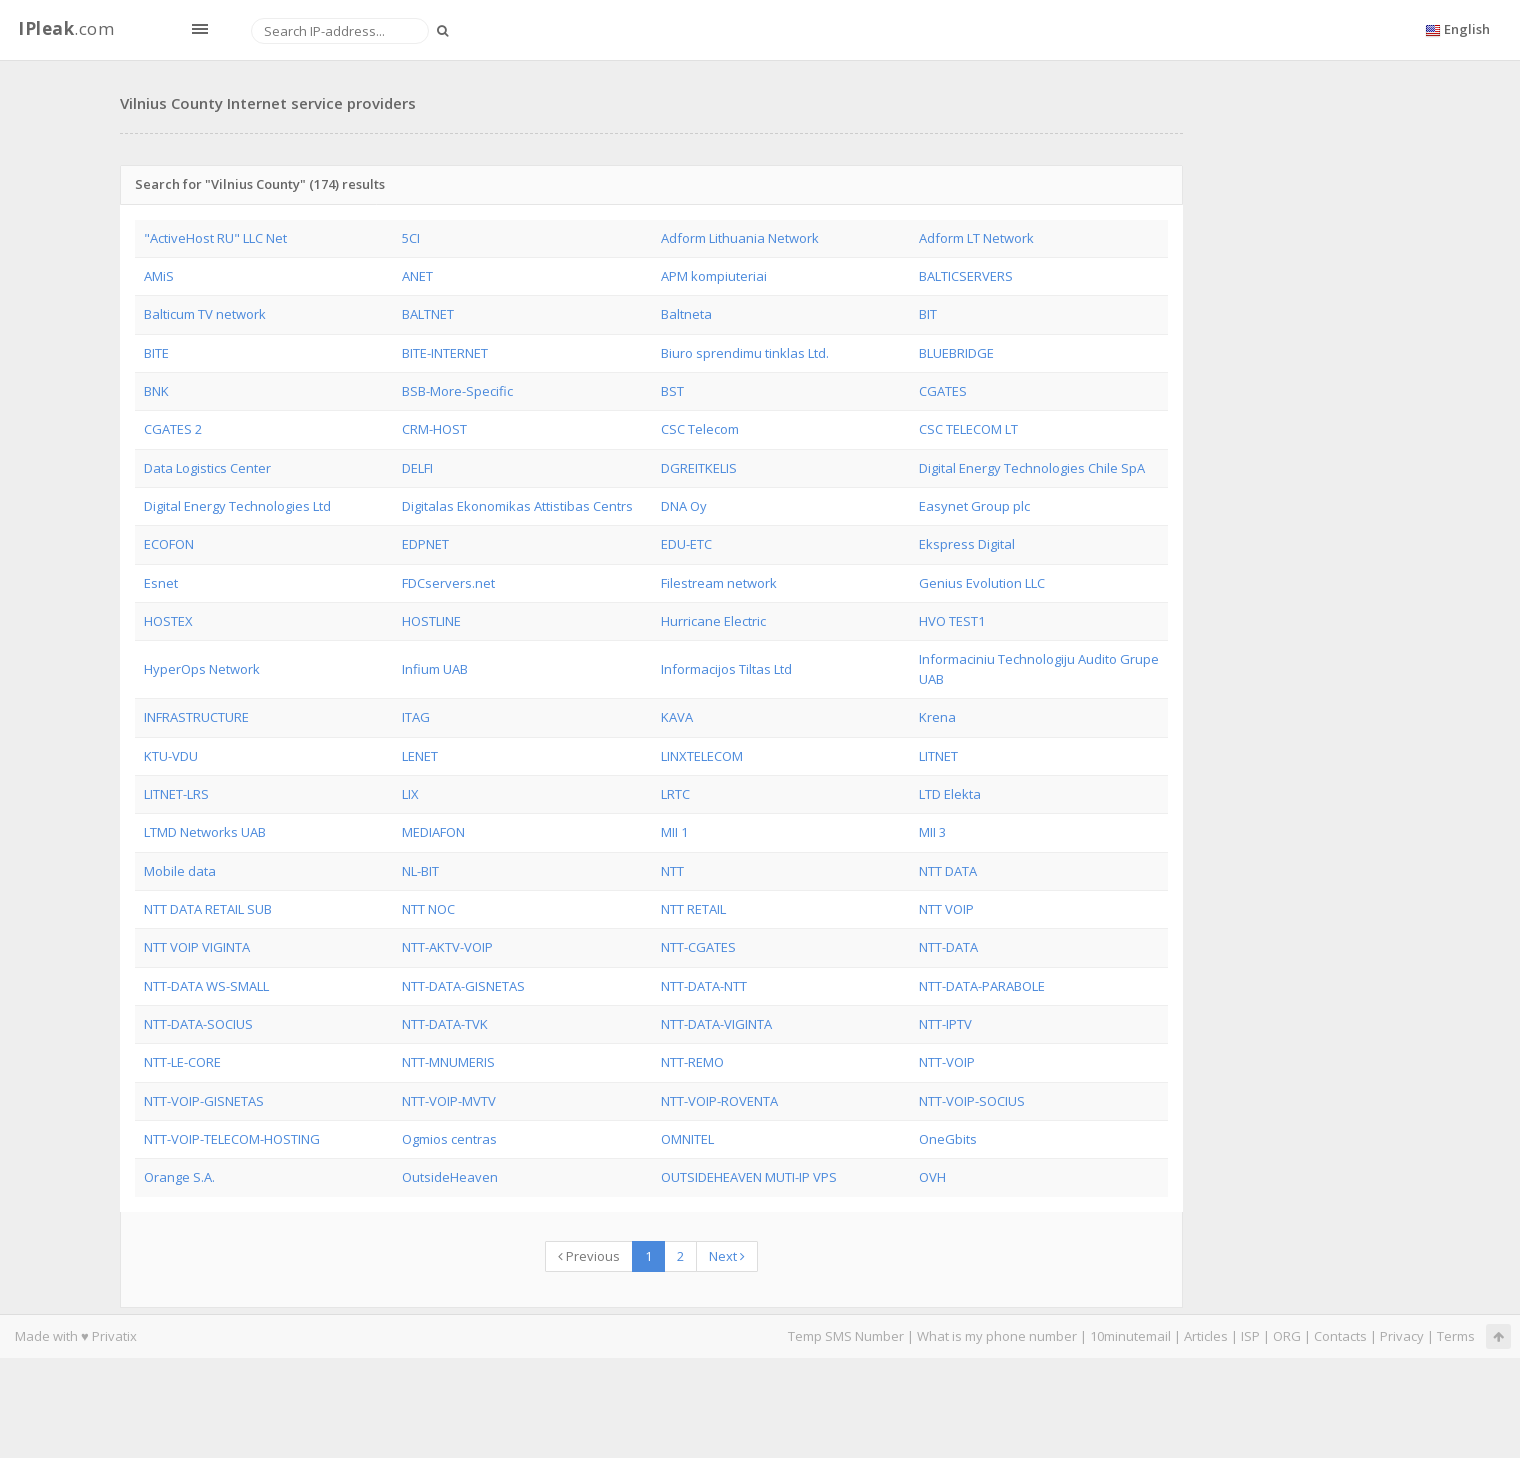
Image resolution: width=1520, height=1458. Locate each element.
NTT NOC (428, 909)
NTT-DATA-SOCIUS (198, 1024)
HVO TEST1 (952, 621)
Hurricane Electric (713, 621)
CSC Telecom (700, 429)
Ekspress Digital (967, 544)
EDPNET (425, 544)
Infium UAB (435, 669)
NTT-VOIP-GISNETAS (204, 1101)
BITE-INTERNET (445, 353)
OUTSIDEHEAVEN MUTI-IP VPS (749, 1177)
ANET (417, 276)
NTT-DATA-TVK (445, 1024)
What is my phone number (997, 1336)
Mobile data (180, 871)
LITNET (938, 756)
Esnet (161, 583)
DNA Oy (684, 506)
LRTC (675, 794)
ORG (1287, 1336)
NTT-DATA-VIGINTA (716, 1024)
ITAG (416, 717)
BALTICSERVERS (966, 276)
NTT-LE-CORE (182, 1062)
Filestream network (719, 583)
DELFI (417, 468)
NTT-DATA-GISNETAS (463, 986)
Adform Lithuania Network (740, 238)
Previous (589, 1256)
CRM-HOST (434, 429)
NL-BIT (420, 871)
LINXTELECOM (702, 756)
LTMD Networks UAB (205, 832)
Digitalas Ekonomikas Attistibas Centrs (517, 506)
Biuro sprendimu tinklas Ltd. (745, 353)
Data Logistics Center (207, 468)
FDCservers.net (448, 583)
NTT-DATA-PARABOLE (982, 986)
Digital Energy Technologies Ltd (237, 506)
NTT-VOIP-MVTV (449, 1101)
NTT (672, 871)
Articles (1206, 1336)
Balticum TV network (205, 314)
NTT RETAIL (693, 909)
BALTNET (428, 314)
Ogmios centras (449, 1139)
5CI (411, 238)
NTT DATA (948, 871)
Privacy (1402, 1336)
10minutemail (1130, 1336)
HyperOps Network (202, 669)
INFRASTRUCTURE (196, 717)
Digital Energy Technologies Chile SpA (1032, 468)
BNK (156, 391)
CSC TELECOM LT (968, 429)
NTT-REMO (692, 1062)
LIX (410, 794)
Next (727, 1256)
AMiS (159, 276)
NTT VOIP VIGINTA (197, 947)
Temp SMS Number (846, 1336)
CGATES (943, 391)
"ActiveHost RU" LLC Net (215, 238)
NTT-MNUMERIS (448, 1062)
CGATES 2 (173, 429)
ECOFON (169, 544)
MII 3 (932, 832)
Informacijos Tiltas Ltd (726, 669)
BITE (156, 353)
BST (672, 391)
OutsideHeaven (450, 1177)
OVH (932, 1177)
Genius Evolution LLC (982, 583)
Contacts (1340, 1336)
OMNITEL (687, 1139)
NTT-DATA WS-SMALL (206, 986)
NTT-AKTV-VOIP (447, 947)
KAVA (677, 717)
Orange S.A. (179, 1177)
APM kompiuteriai (714, 276)
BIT (928, 314)
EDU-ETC (686, 544)
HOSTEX (168, 621)
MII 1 (674, 832)
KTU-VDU (171, 756)
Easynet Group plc (974, 506)
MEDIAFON (433, 832)
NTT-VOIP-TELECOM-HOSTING (232, 1139)
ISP (1250, 1336)
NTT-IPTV (945, 1024)
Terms (1456, 1336)
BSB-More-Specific (457, 391)
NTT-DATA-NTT (704, 986)
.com (66, 28)
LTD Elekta (950, 794)
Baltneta (686, 314)
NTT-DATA (948, 947)
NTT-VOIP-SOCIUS (972, 1101)
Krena (937, 717)
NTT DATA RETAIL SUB (208, 909)
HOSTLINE (431, 621)
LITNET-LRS (176, 794)
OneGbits (948, 1139)
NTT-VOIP (947, 1062)
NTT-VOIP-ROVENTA (719, 1101)
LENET (420, 756)
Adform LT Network (976, 238)
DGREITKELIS (699, 468)
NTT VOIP (946, 909)
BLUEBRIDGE (956, 353)
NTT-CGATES (698, 947)
